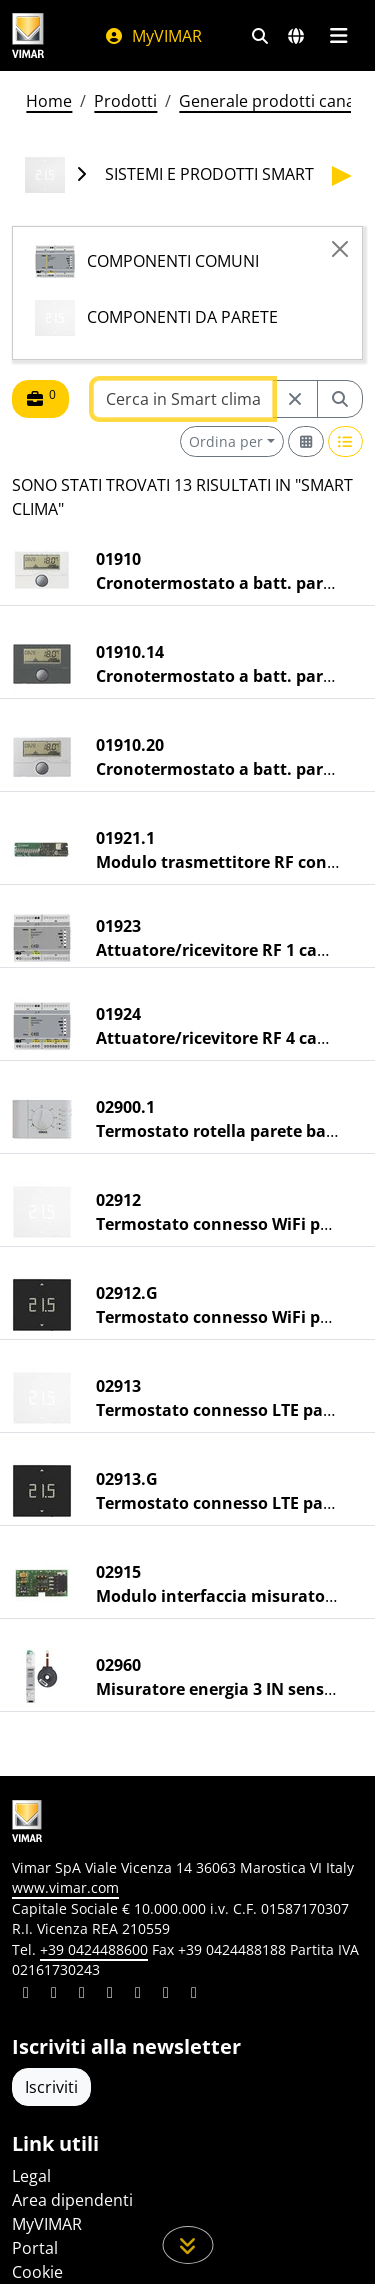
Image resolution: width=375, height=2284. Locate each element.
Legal (31, 2176)
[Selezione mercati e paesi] (296, 36)
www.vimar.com (65, 1887)
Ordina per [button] (226, 441)
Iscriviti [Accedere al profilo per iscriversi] (51, 2087)
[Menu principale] (338, 36)
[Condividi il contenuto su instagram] (110, 1995)
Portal (35, 2248)
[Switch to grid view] (306, 441)
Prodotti (125, 101)
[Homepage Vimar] (28, 35)
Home (49, 101)
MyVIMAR (153, 36)
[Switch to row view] (346, 441)
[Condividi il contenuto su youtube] (138, 1995)
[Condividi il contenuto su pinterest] (82, 1995)
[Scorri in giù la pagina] (187, 2245)
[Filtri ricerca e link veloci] (260, 36)
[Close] (340, 249)
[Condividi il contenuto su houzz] (166, 1995)
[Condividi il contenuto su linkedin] (26, 1995)
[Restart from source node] (295, 399)
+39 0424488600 (94, 1949)
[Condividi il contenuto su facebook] (54, 1995)
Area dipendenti (72, 2200)
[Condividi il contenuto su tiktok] (194, 1995)
